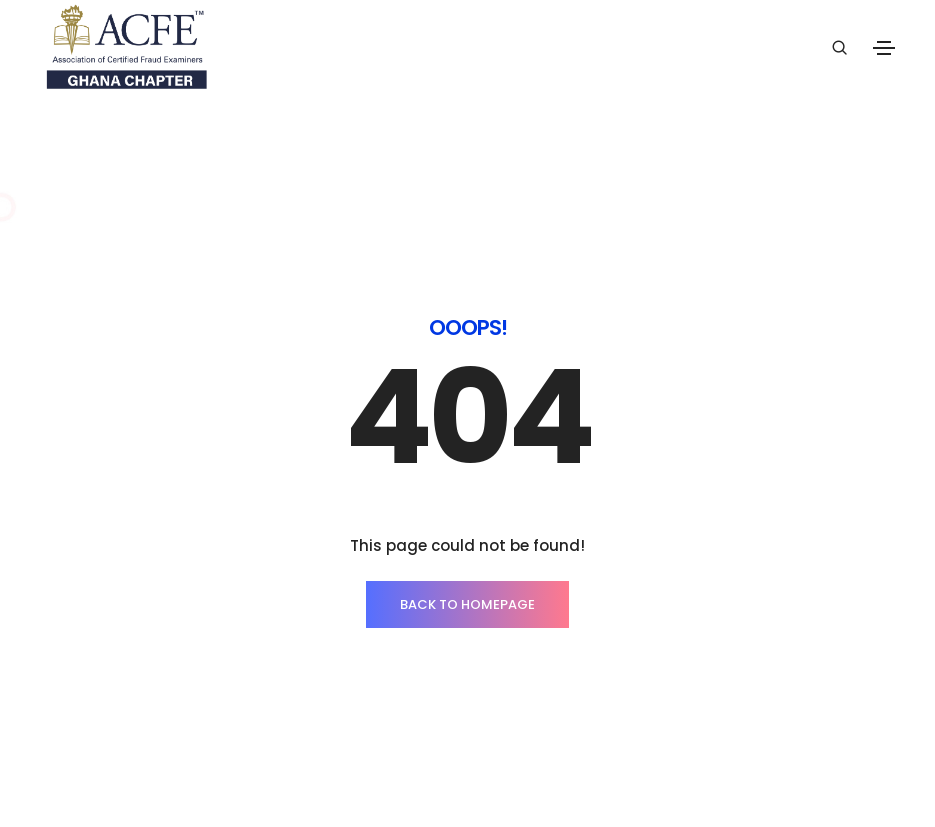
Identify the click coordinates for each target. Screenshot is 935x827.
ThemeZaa (773, 771)
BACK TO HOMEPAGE (467, 550)
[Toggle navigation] (884, 48)
